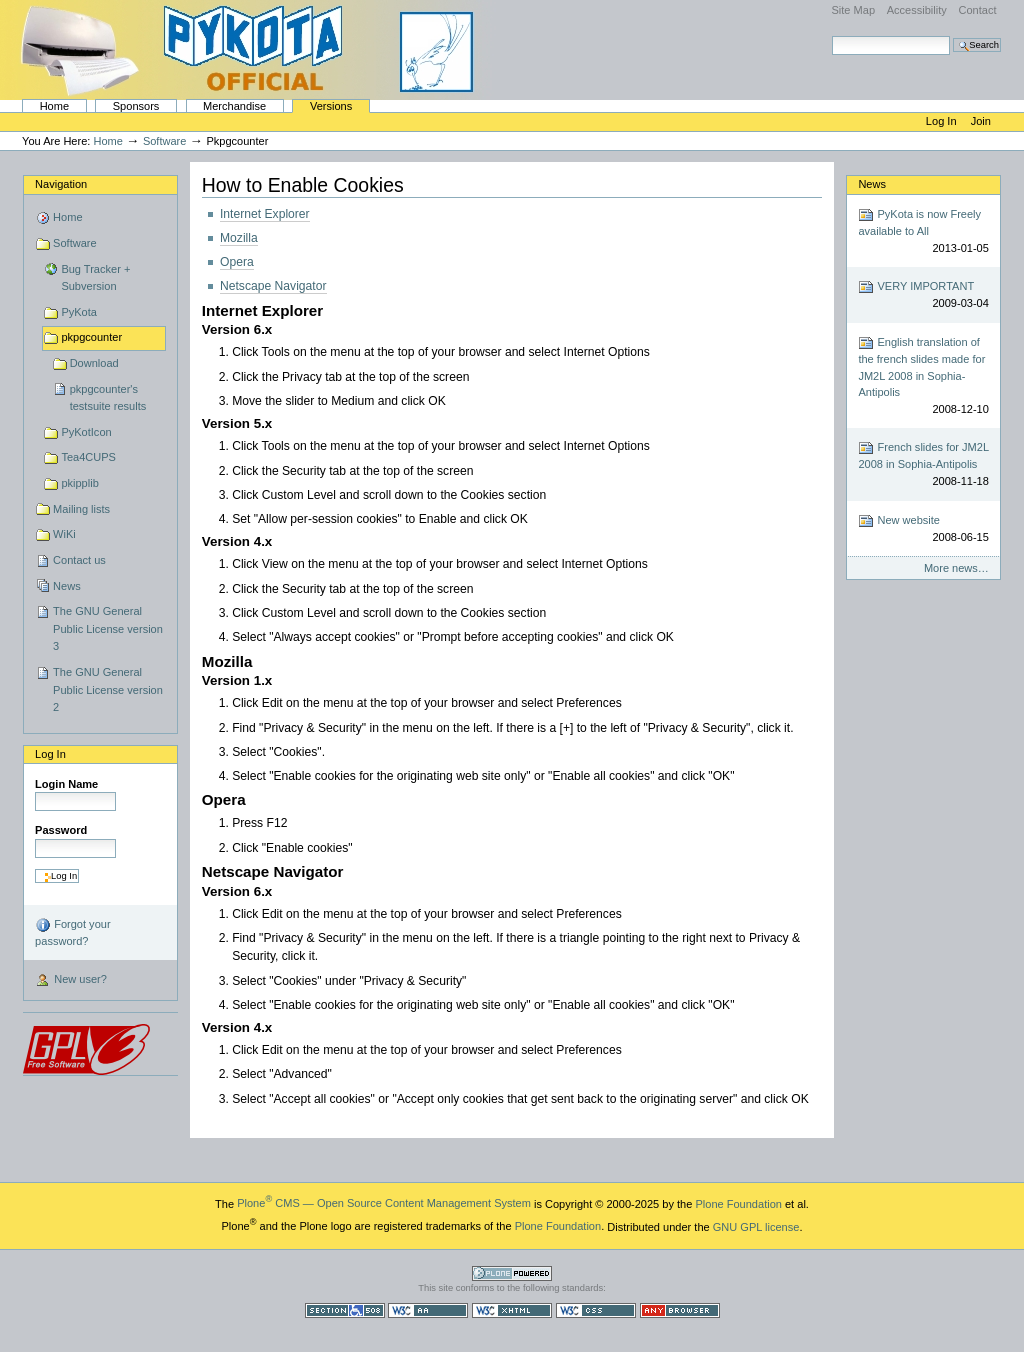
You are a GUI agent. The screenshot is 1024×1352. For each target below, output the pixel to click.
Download (94, 363)
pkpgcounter (91, 337)
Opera (237, 262)
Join (981, 121)
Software (165, 141)
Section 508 (345, 1310)
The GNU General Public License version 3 (108, 628)
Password (61, 830)
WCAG (428, 1310)
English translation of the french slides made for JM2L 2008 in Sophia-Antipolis (923, 376)
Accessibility (917, 10)
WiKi (64, 534)
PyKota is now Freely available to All (923, 231)
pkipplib (79, 483)
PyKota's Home (250, 50)
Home (54, 106)
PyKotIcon (86, 432)
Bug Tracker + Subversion (95, 278)
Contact (977, 10)
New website (923, 529)
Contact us (79, 560)
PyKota (79, 312)
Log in (943, 121)
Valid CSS (596, 1310)
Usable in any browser (680, 1310)
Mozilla (239, 238)
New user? (71, 981)
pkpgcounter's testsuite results (108, 398)
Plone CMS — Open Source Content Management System (384, 1203)
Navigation (61, 184)
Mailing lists (81, 509)
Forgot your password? (72, 932)
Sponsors (136, 106)
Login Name (66, 784)
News (67, 586)
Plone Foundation (738, 1203)
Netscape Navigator (273, 286)
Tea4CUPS (88, 457)
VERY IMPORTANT (923, 295)
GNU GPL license (756, 1226)
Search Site (831, 35)
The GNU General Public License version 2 (108, 689)
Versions (331, 106)
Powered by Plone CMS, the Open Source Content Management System (512, 1273)
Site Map (853, 10)
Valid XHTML (512, 1310)
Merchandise (234, 106)
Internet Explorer (265, 214)
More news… (956, 568)
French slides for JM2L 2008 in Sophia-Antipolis (923, 464)
